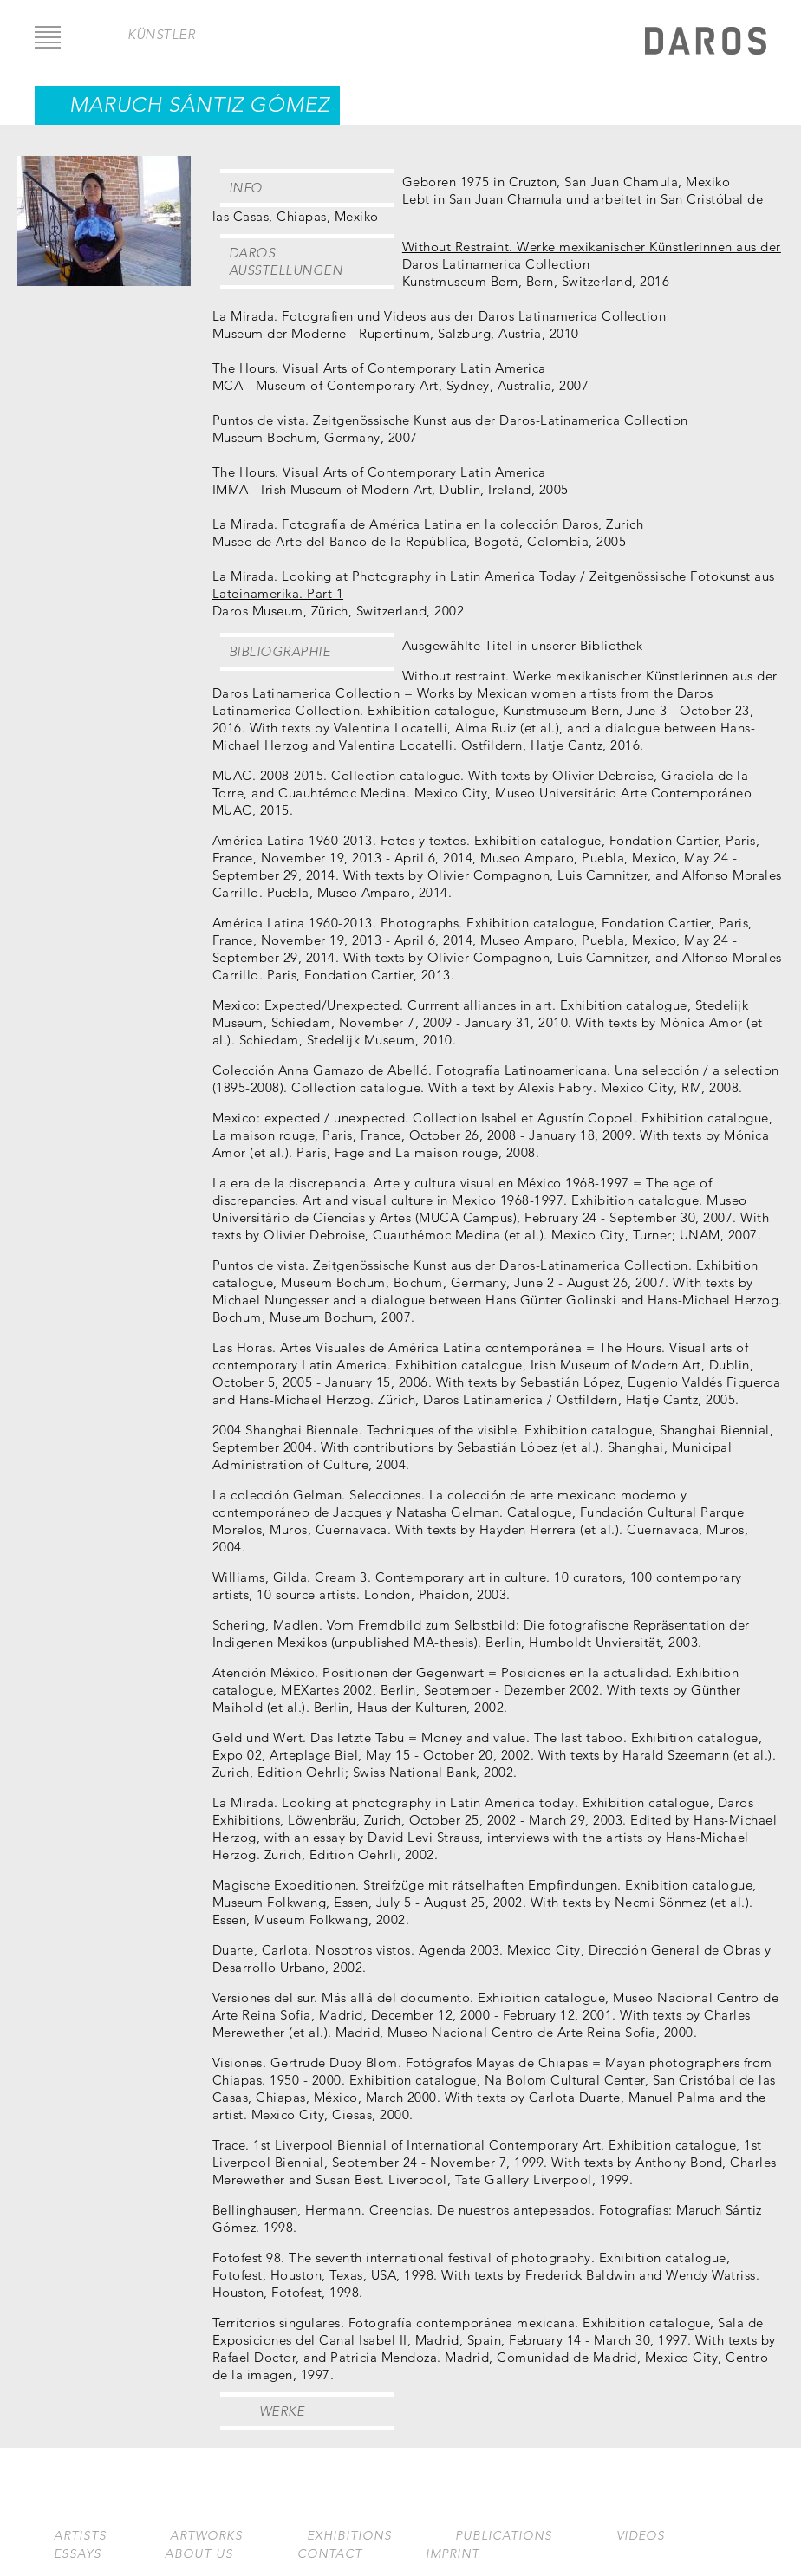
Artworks (206, 2535)
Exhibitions (349, 2535)
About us (199, 2554)
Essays (77, 2554)
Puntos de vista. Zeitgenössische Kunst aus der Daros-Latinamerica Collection (450, 420)
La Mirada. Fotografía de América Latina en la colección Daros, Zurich (428, 524)
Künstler (161, 34)
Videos (640, 2535)
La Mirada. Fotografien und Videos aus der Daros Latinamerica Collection (439, 316)
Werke (282, 2411)
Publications (503, 2535)
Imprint (452, 2554)
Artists (80, 2535)
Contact (329, 2554)
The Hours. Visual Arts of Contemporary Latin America (379, 368)
